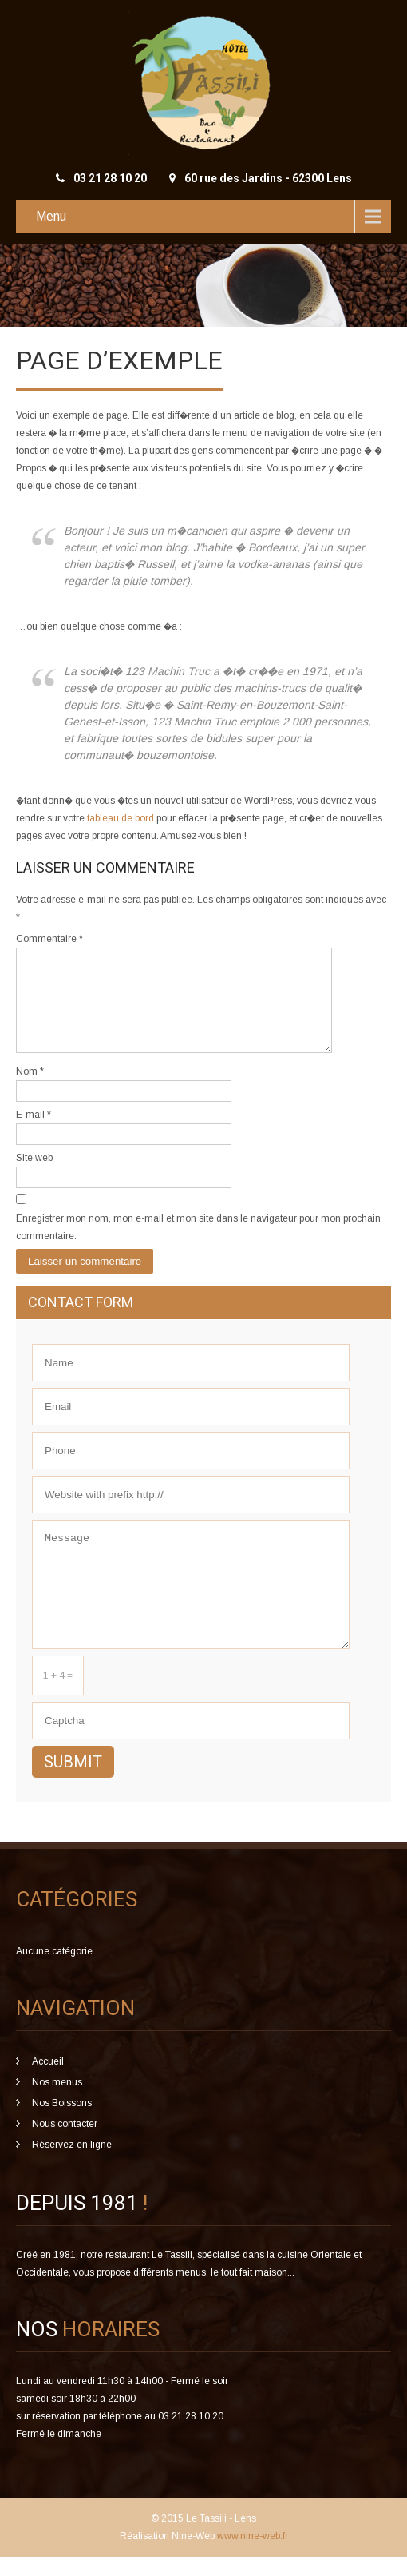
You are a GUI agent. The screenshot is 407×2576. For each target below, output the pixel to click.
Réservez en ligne (72, 2163)
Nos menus (57, 2101)
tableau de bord (120, 818)
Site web (34, 1177)
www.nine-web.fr (251, 2555)
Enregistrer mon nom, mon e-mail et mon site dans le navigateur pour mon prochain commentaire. (198, 1246)
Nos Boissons (62, 2122)
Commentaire (49, 938)
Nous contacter (64, 2143)
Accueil (48, 2080)
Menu (51, 216)
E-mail (33, 1133)
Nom (30, 1090)
